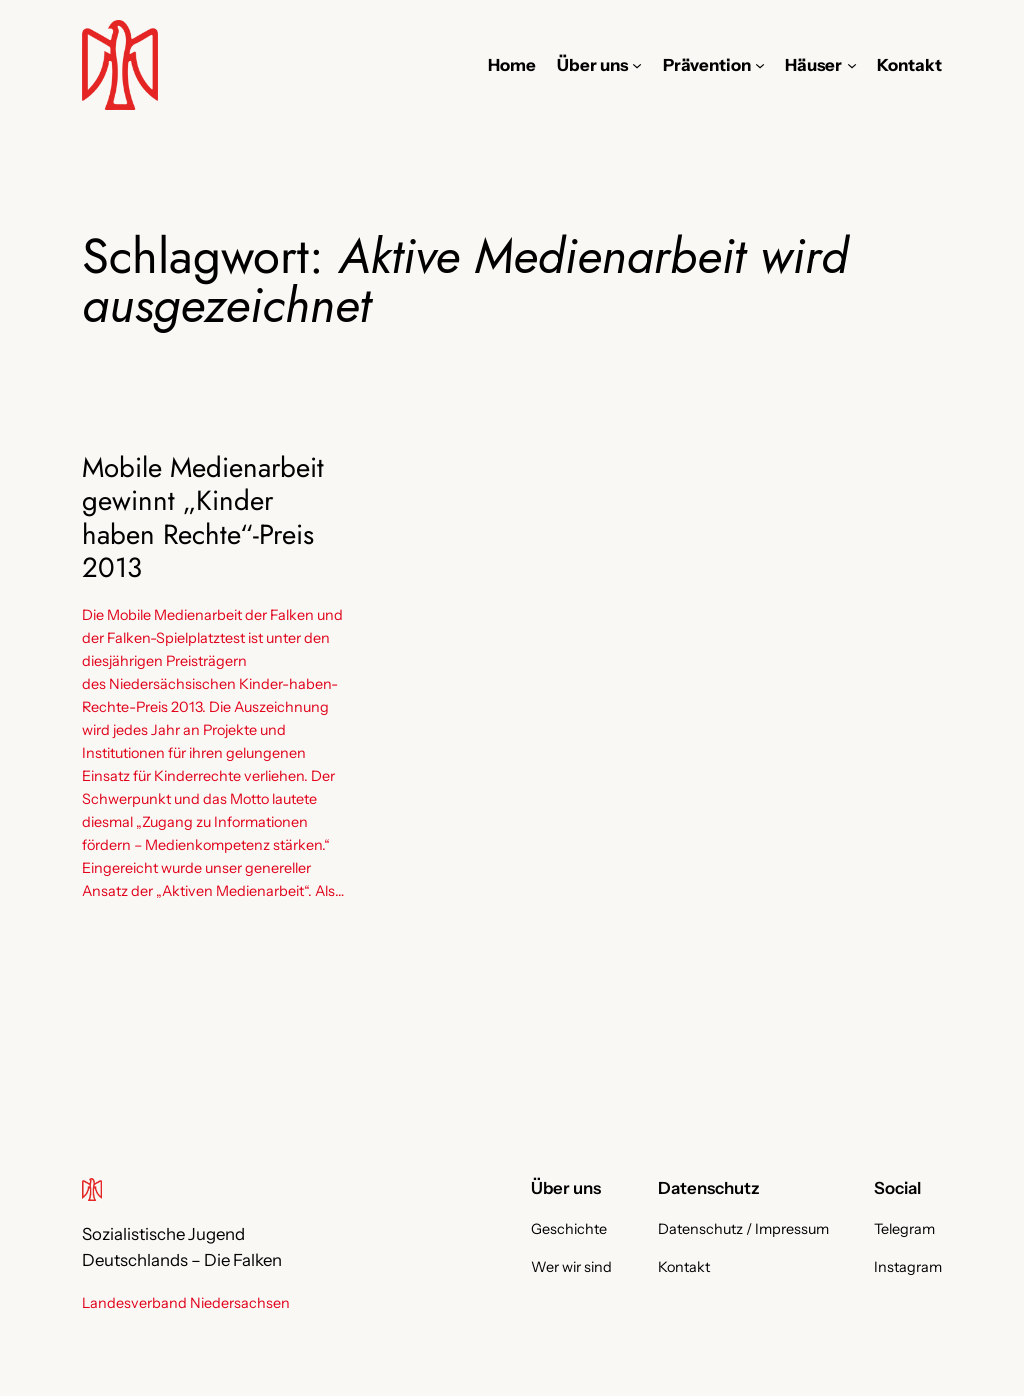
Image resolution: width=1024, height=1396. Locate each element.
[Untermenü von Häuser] (852, 65)
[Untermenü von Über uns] (637, 65)
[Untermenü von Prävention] (760, 65)
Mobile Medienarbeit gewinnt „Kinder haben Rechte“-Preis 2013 (203, 517)
